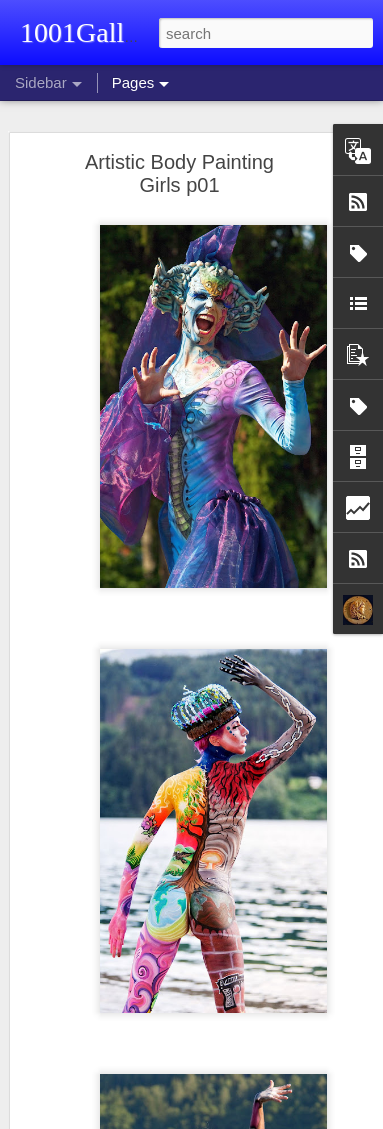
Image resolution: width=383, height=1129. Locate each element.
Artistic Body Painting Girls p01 (179, 173)
